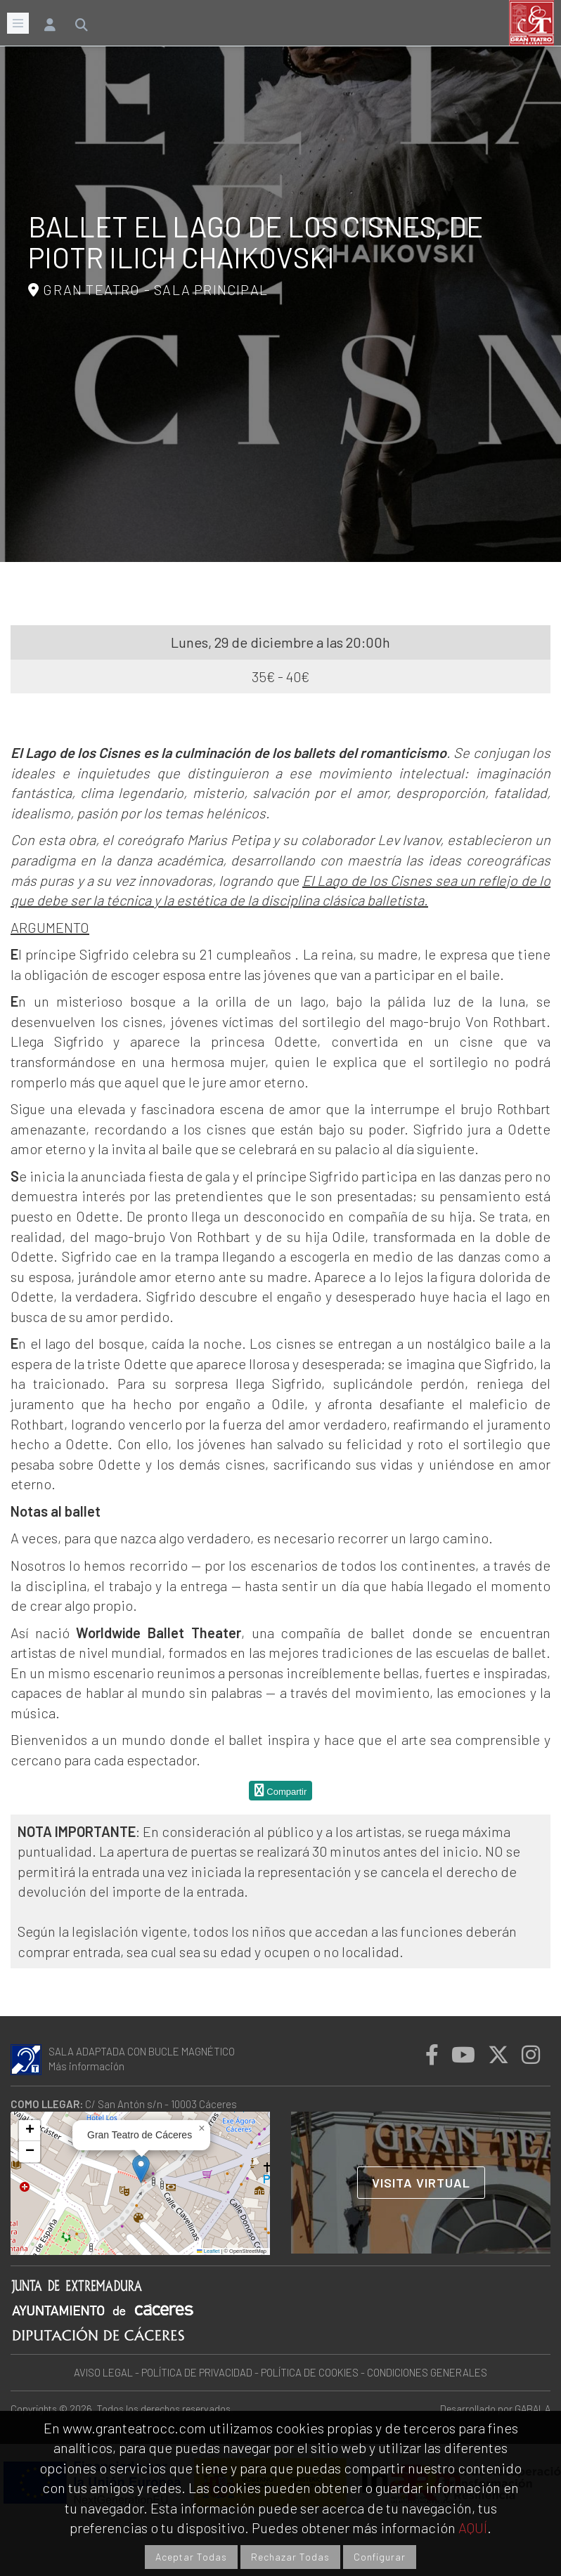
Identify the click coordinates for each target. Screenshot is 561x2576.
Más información (86, 2066)
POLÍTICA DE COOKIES (310, 2372)
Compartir (280, 1790)
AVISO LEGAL (103, 2372)
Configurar (380, 2557)
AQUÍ (472, 2527)
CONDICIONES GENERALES (427, 2372)
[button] (141, 2169)
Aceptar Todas (191, 2557)
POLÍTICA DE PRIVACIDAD (196, 2372)
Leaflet (208, 2251)
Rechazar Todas (290, 2557)
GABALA (532, 2408)
